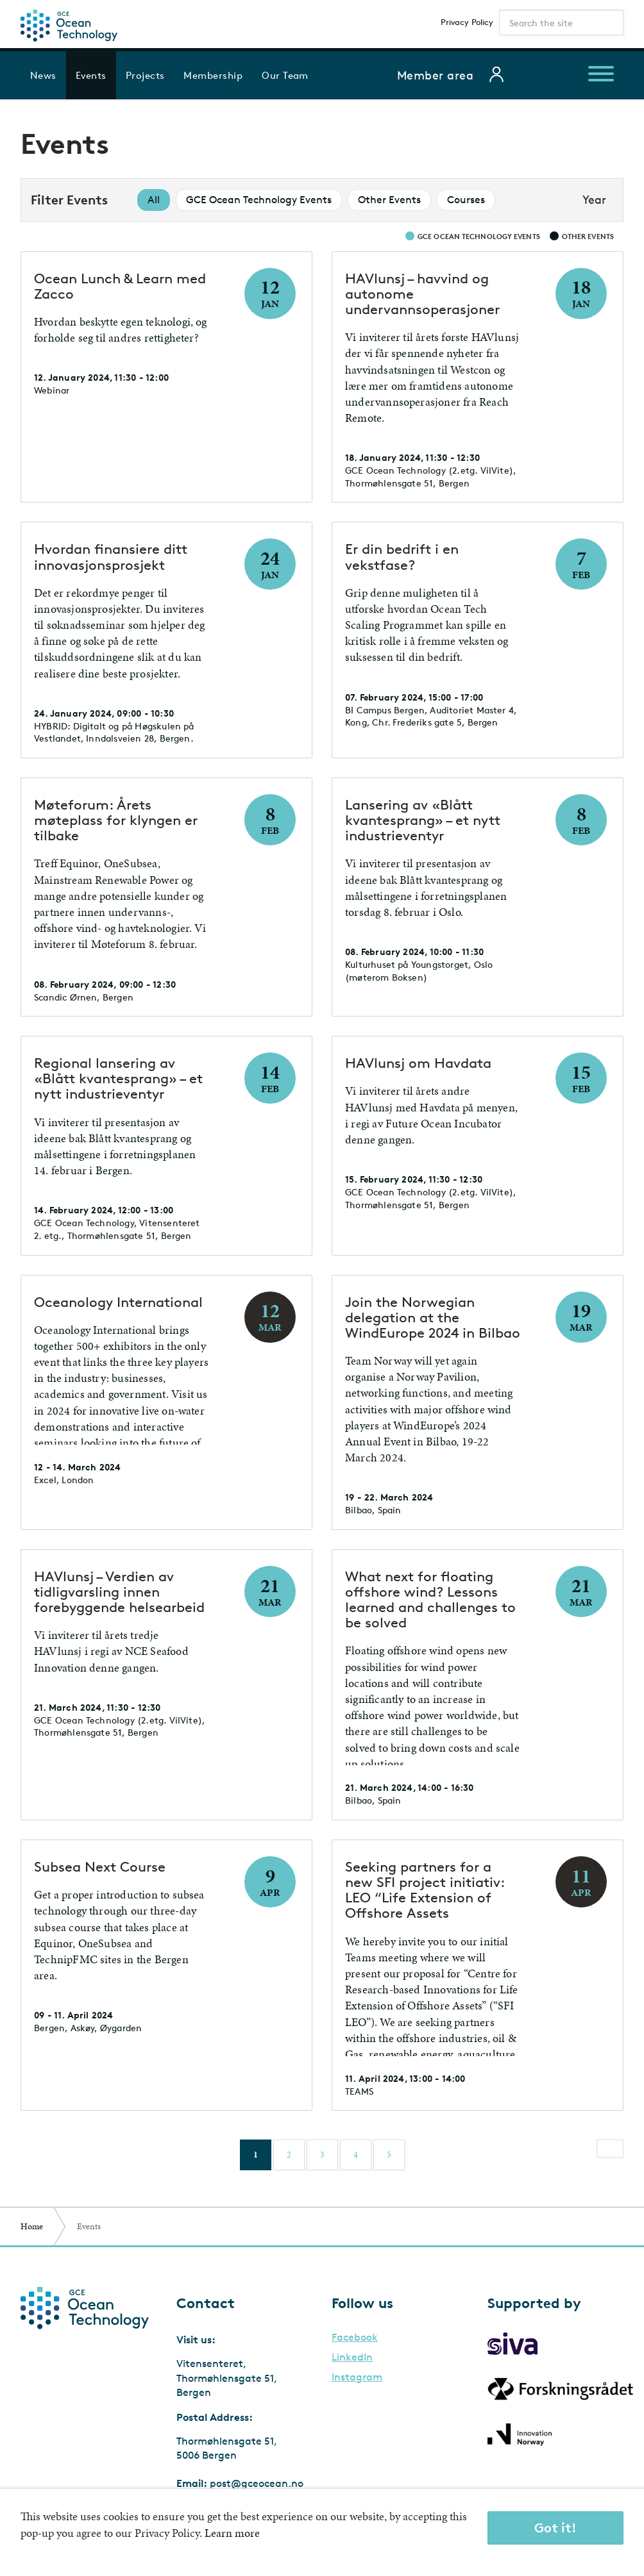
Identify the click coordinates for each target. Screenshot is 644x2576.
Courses (466, 200)
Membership (212, 75)
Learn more (232, 2533)
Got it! (555, 2528)
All (154, 200)
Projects (145, 75)
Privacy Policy (467, 22)
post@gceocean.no (256, 2483)
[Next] (610, 2148)
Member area (435, 75)
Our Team (285, 75)
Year (594, 199)
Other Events (389, 200)
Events (91, 75)
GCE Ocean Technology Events (259, 200)
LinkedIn (352, 2357)
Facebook (355, 2337)
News (43, 75)
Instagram (357, 2377)
